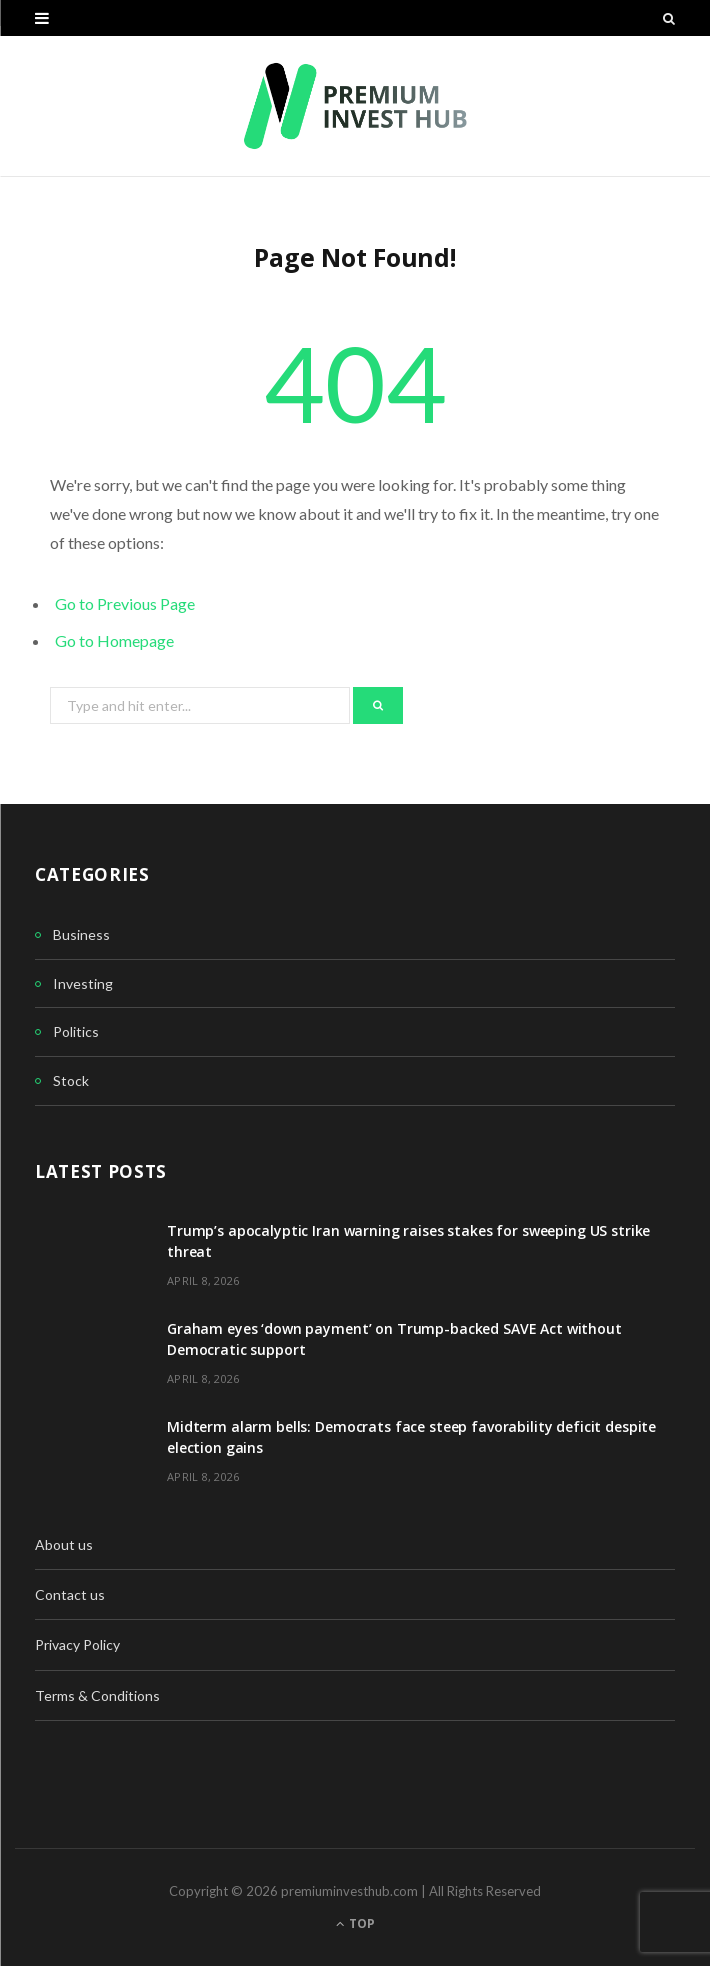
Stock (71, 1080)
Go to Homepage (114, 640)
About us (64, 1544)
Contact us (70, 1594)
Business (81, 934)
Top (355, 1923)
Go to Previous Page (125, 603)
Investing (83, 983)
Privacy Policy (77, 1644)
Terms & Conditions (97, 1695)
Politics (76, 1031)
